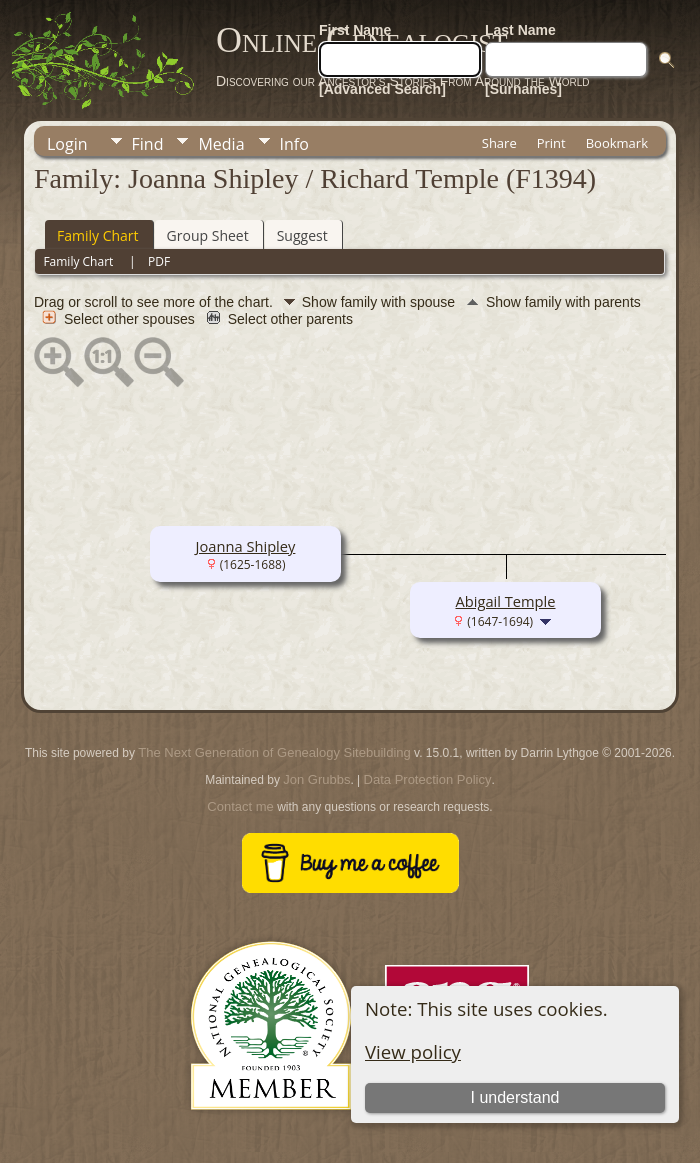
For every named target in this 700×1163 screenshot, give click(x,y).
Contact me (240, 806)
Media (221, 144)
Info (294, 144)
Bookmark (617, 143)
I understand (515, 1097)
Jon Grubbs (316, 779)
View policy (413, 1051)
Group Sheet (208, 235)
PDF (159, 261)
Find (148, 144)
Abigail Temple (505, 601)
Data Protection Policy (428, 779)
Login (67, 144)
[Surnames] (523, 89)
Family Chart (98, 235)
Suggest (302, 235)
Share (499, 143)
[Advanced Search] (382, 89)
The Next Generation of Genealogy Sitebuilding (274, 752)
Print (551, 143)
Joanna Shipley (246, 546)
